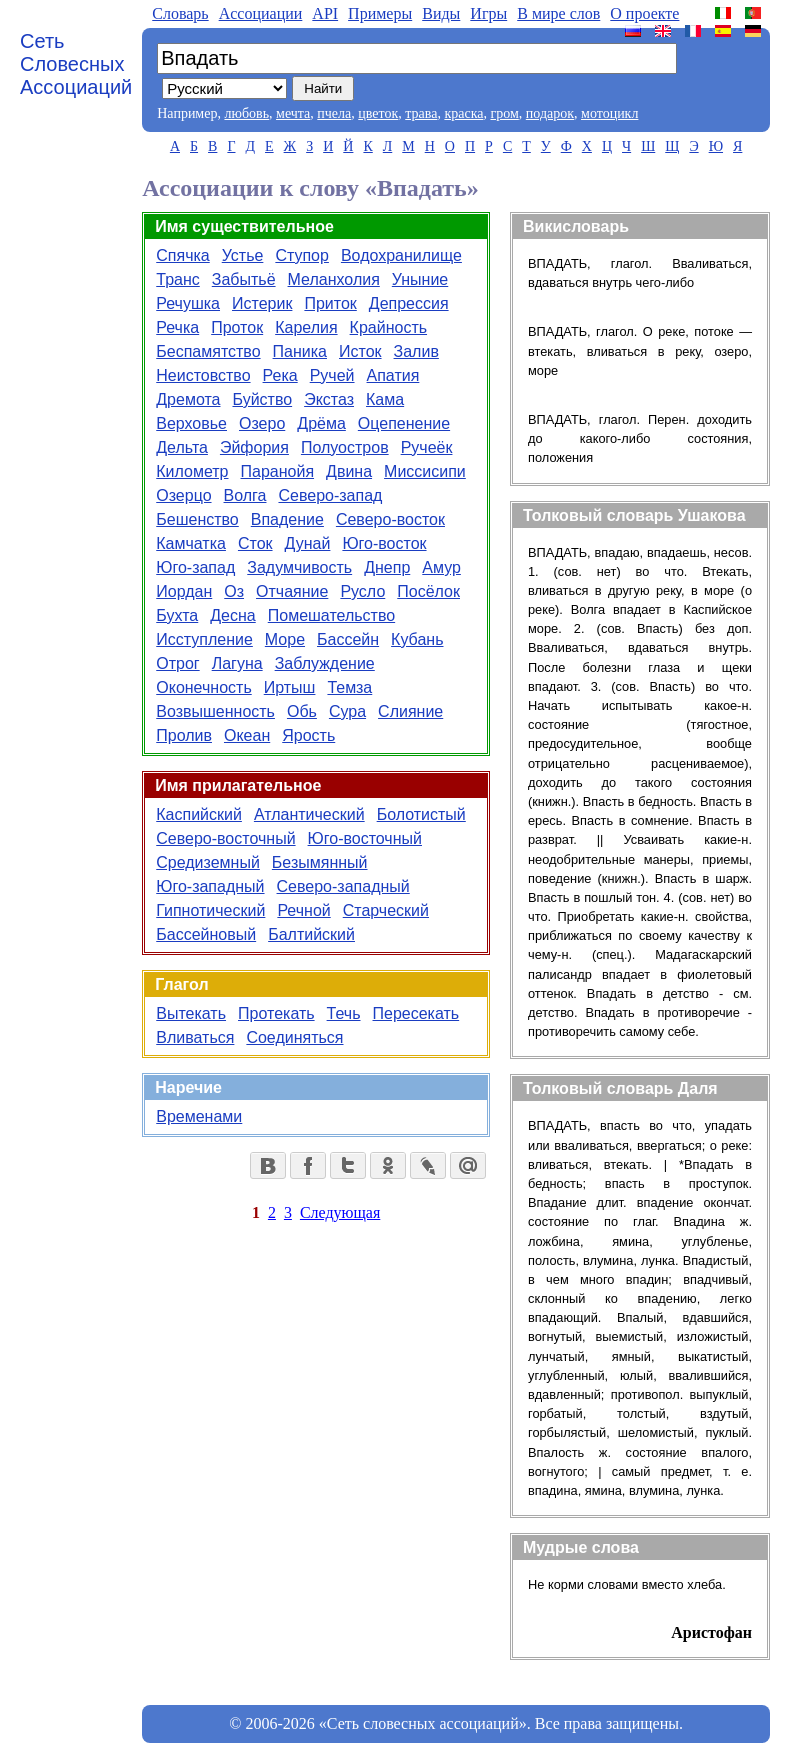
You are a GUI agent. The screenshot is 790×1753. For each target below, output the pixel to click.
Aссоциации (261, 13)
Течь (344, 1013)
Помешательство (331, 615)
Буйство (262, 399)
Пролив (184, 735)
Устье (243, 255)
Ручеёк (427, 447)
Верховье (191, 423)
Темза (349, 687)
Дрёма (321, 423)
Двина (349, 471)
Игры (488, 13)
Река (280, 375)
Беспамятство (208, 351)
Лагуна (237, 663)
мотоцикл (609, 113)
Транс (178, 279)
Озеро (262, 423)
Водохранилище (401, 255)
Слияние (410, 711)
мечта (293, 113)
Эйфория (254, 447)
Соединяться (294, 1037)
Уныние (420, 279)
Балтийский (311, 934)
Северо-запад (330, 495)
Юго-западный (210, 886)
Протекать (276, 1013)
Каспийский (199, 814)
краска (463, 113)
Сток (255, 543)
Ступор (302, 255)
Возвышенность (215, 711)
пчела (334, 113)
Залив (416, 351)
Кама (385, 399)
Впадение (287, 519)
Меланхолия (334, 279)
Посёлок (428, 591)
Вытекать (191, 1013)
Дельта (182, 447)
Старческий (386, 910)
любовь (246, 113)
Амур (441, 567)
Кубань (417, 639)
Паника (300, 351)
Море (285, 639)
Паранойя (278, 471)
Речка (177, 327)
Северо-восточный (225, 838)
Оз (234, 591)
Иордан (184, 591)
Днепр (387, 567)
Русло (362, 591)
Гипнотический (210, 910)
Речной (303, 910)
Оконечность (203, 687)
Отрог (177, 663)
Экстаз (329, 399)
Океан (247, 735)
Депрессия (409, 303)
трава (421, 113)
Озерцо (183, 495)
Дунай (308, 543)
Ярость (308, 735)
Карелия (306, 327)
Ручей (332, 375)
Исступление (204, 639)
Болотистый (421, 814)
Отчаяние (292, 591)
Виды (441, 13)
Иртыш (290, 687)
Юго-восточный (365, 838)
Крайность (388, 327)
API (325, 13)
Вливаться (195, 1037)
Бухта (177, 615)
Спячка (182, 255)
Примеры (380, 13)
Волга (245, 495)
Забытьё (244, 279)
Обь (302, 711)
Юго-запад (195, 567)
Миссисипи (425, 471)
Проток (237, 327)
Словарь (180, 13)
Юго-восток (384, 543)
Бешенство (197, 519)
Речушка (188, 303)
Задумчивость (299, 567)
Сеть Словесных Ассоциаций (76, 64)
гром (504, 113)
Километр (192, 471)
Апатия (393, 375)
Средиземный (208, 862)
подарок (550, 113)
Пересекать (416, 1013)
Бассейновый (206, 934)
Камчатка (191, 543)
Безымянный (320, 862)
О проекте (644, 13)
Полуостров (345, 447)
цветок (378, 113)
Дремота (188, 399)
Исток (360, 351)
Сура (347, 711)
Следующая (340, 1212)
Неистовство (203, 375)
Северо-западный (343, 886)
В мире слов (558, 13)
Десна (232, 615)
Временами (199, 1116)
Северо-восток (390, 519)
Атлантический (309, 814)
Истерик (262, 303)
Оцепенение (404, 423)
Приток (330, 303)
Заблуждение (325, 663)
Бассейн (348, 639)
